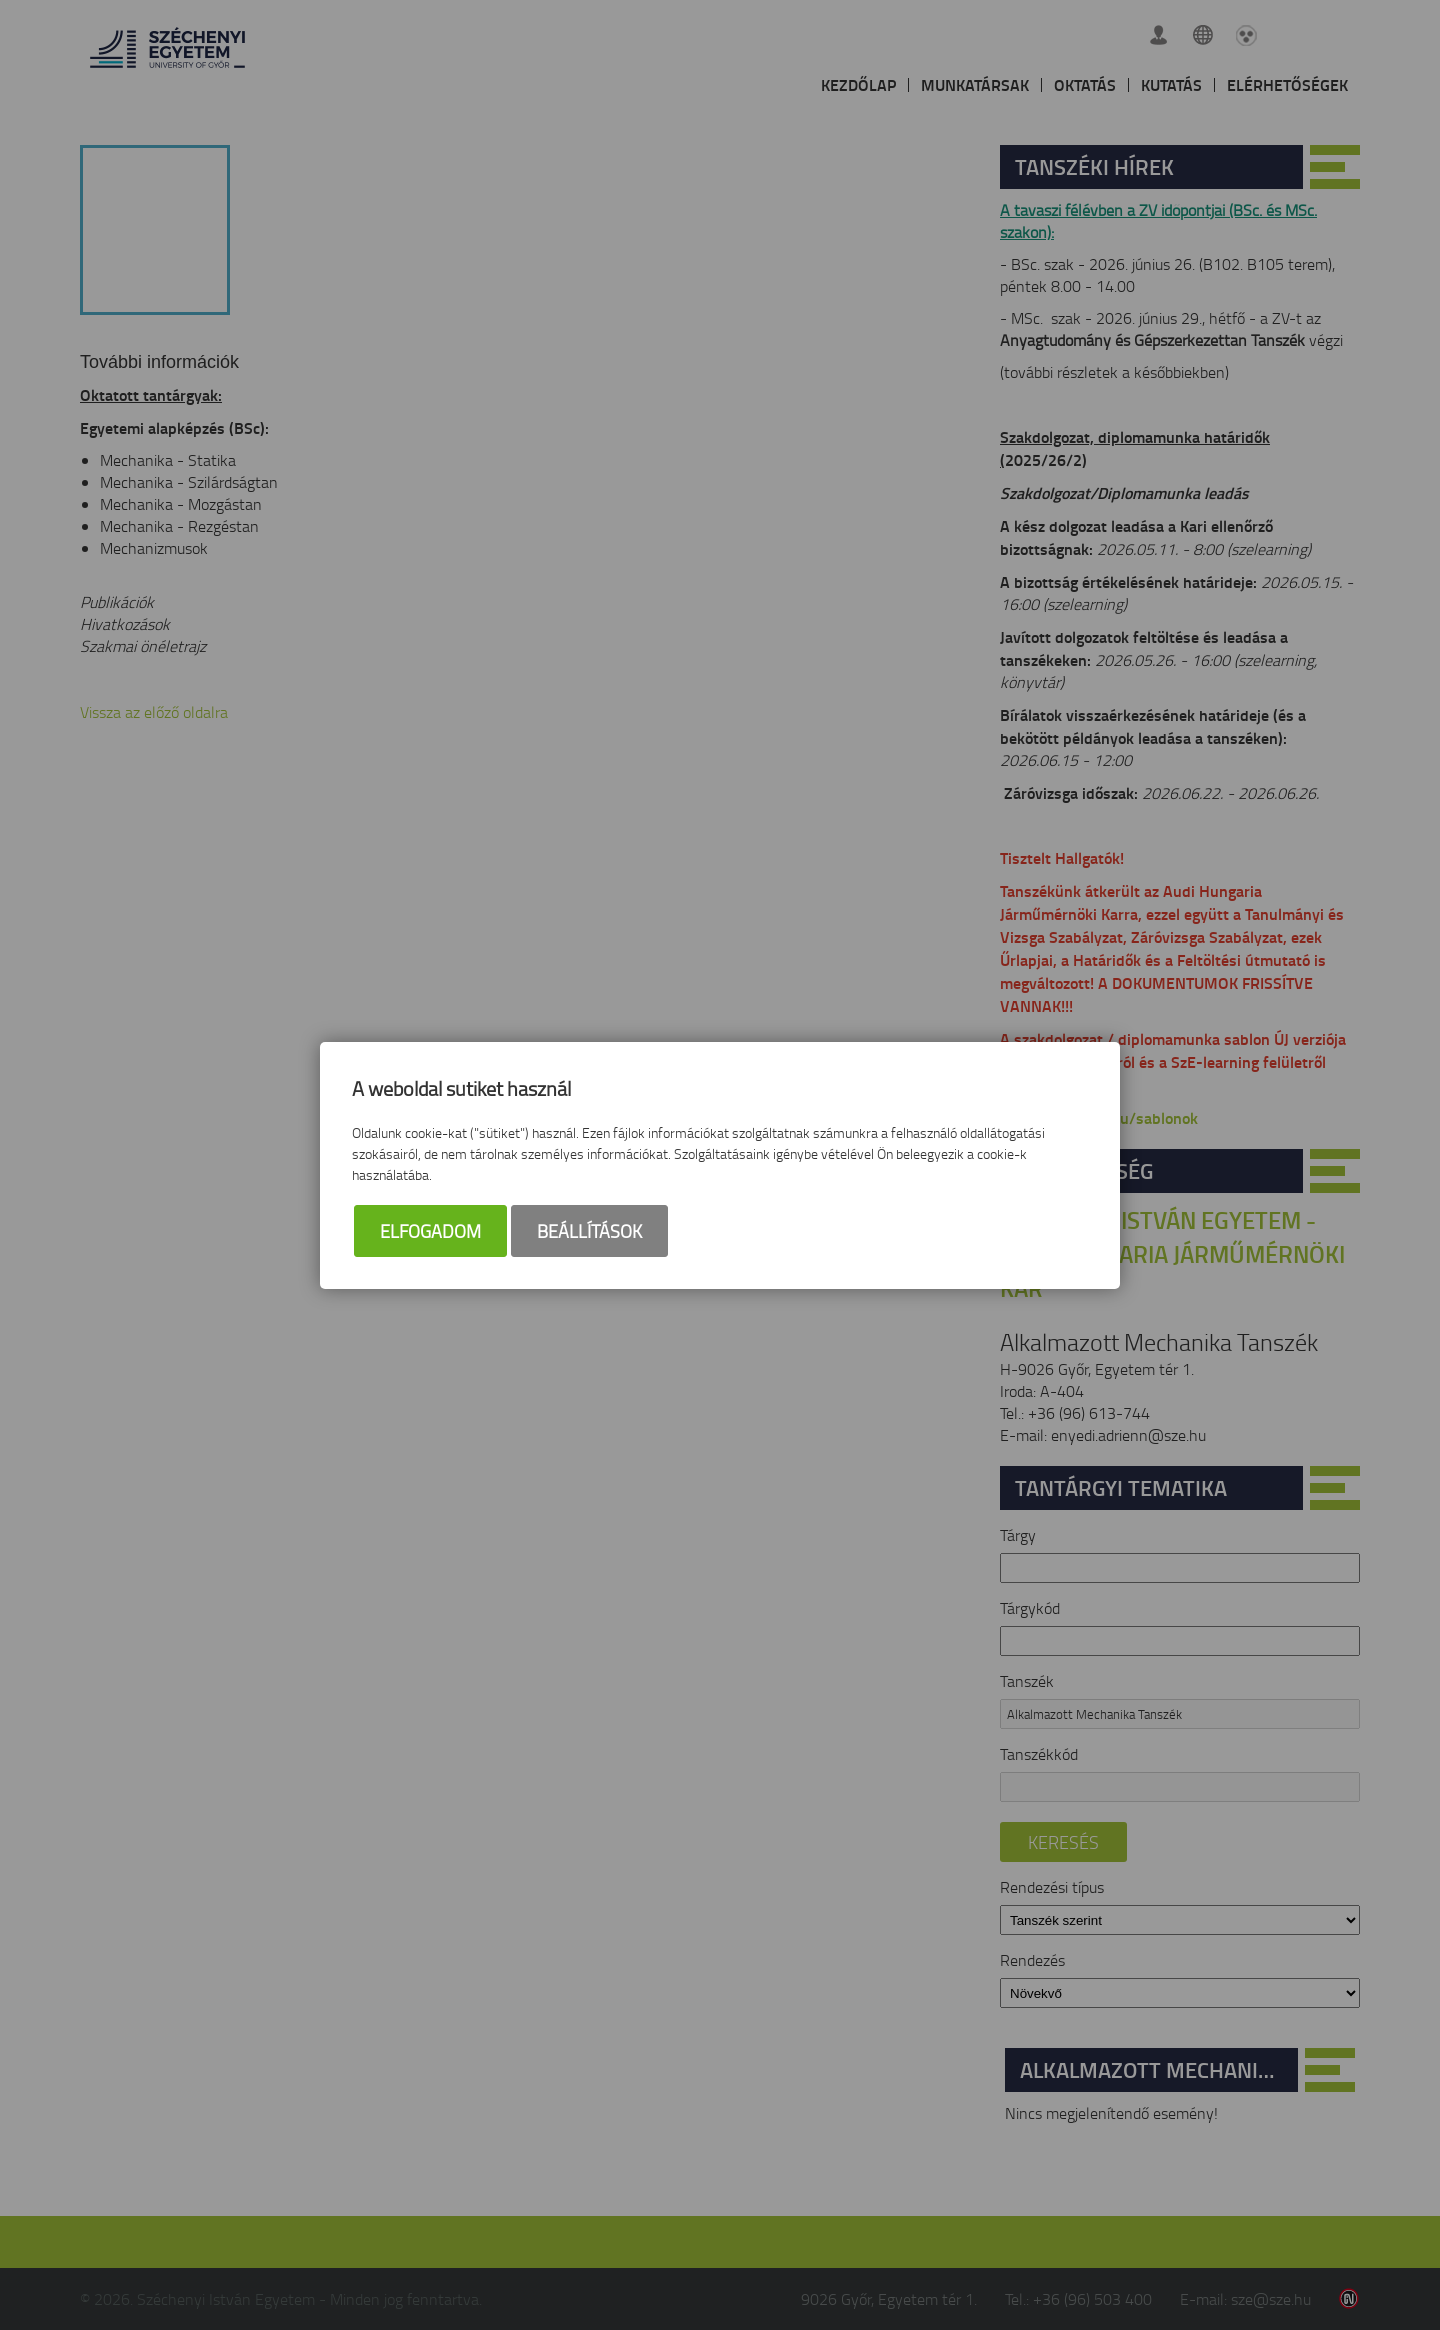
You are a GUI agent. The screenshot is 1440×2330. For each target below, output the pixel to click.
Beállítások (589, 1231)
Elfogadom (430, 1231)
